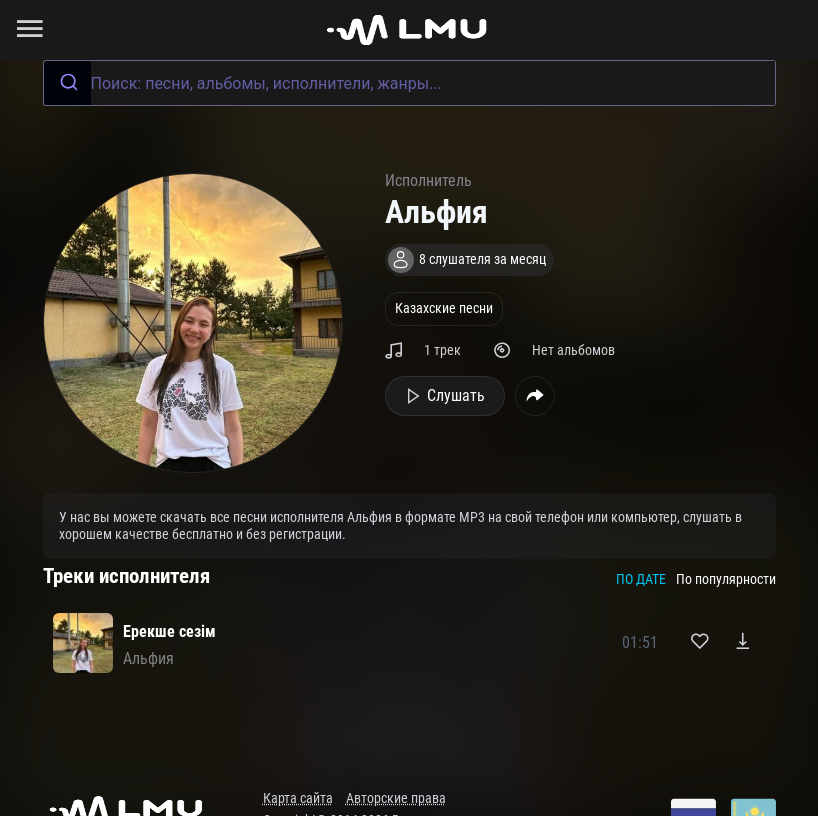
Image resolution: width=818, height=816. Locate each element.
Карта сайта (298, 798)
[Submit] (67, 83)
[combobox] (409, 83)
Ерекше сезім (169, 631)
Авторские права (396, 798)
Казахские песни (444, 308)
